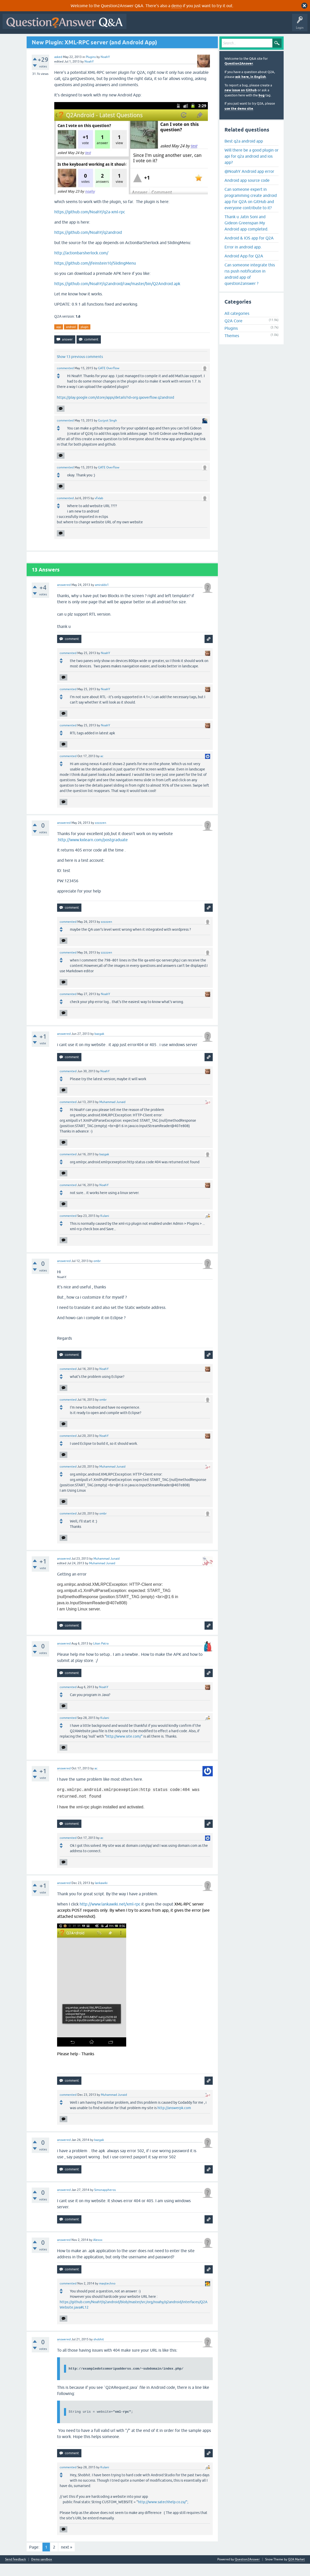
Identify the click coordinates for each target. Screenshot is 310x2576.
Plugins (91, 69)
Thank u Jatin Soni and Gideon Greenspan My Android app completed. (246, 235)
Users (106, 40)
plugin (84, 339)
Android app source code (247, 192)
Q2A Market (296, 2571)
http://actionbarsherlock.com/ (81, 265)
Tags (90, 40)
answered (64, 597)
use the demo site (239, 121)
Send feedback (15, 2571)
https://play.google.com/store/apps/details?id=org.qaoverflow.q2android (115, 410)
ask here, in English (250, 89)
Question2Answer (239, 76)
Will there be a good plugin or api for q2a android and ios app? (252, 168)
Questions (33, 40)
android (71, 339)
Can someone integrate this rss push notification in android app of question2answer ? (250, 286)
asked (58, 69)
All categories (237, 326)
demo (176, 5)
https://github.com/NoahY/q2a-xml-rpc (89, 224)
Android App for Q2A (244, 268)
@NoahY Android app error (249, 183)
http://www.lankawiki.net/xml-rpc (110, 1916)
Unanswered (71, 40)
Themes (232, 348)
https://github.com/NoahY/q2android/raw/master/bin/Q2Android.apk (117, 296)
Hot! (51, 40)
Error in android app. (243, 259)
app (58, 339)
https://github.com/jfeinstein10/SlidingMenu (95, 275)
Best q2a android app (244, 153)
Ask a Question (128, 40)
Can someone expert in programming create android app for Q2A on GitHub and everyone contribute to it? (251, 210)
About (162, 40)
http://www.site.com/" (124, 1749)
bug (262, 107)
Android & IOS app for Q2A (249, 250)
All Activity (13, 40)
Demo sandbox (41, 2571)
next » (66, 2559)
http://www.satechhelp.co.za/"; (163, 2514)
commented (65, 381)
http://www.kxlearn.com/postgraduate (93, 852)
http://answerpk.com (174, 2120)
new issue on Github (241, 103)
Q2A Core (233, 333)
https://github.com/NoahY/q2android (88, 244)
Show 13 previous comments (80, 369)
